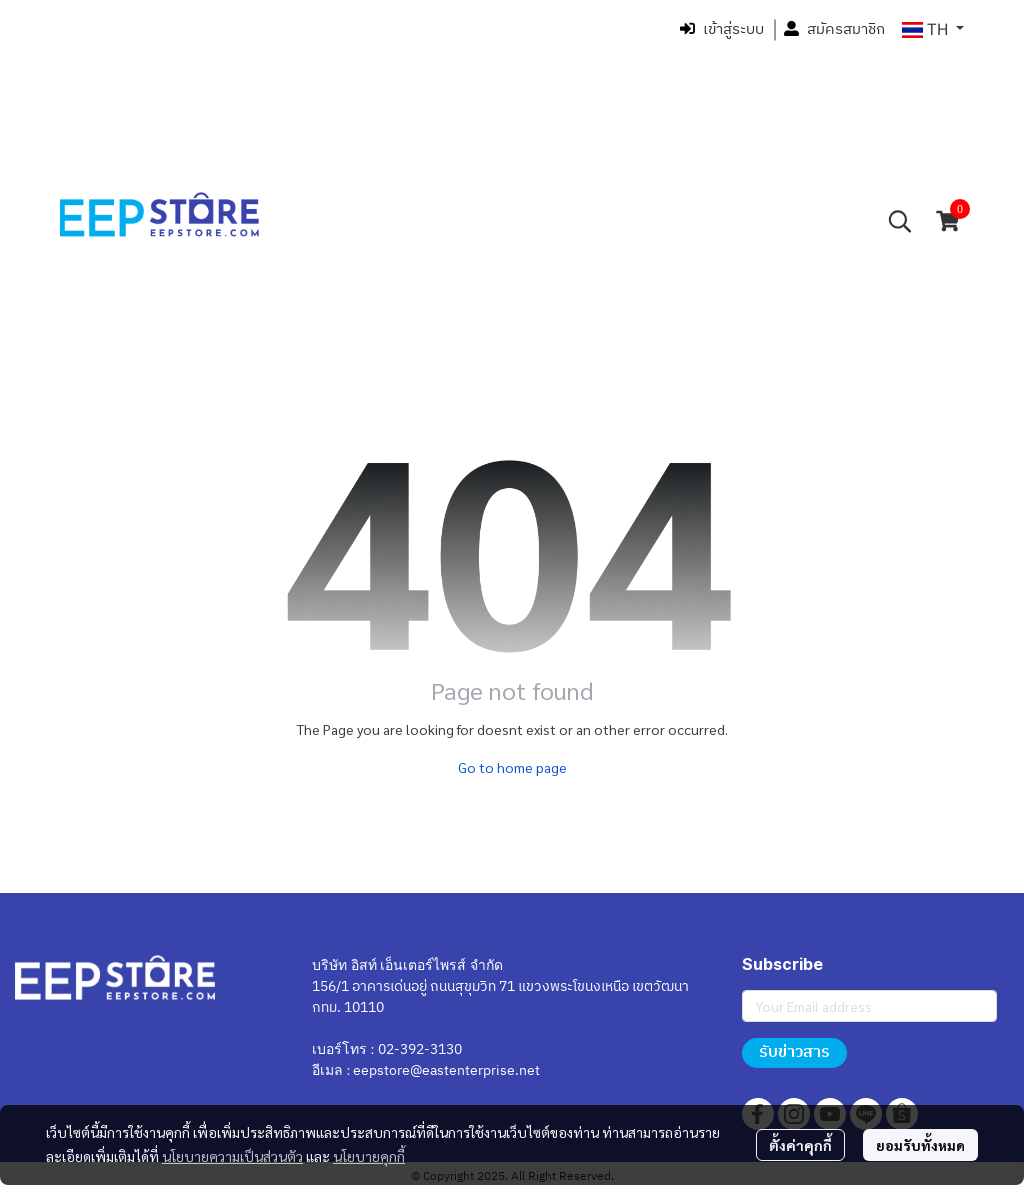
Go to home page (512, 767)
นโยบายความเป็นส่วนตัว (232, 1156)
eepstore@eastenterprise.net (446, 1070)
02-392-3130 (420, 1049)
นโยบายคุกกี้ (369, 1156)
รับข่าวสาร (794, 1052)
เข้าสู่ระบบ (722, 29)
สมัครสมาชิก (834, 29)
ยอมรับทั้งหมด (920, 1145)
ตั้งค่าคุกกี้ (800, 1145)
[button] (933, 30)
